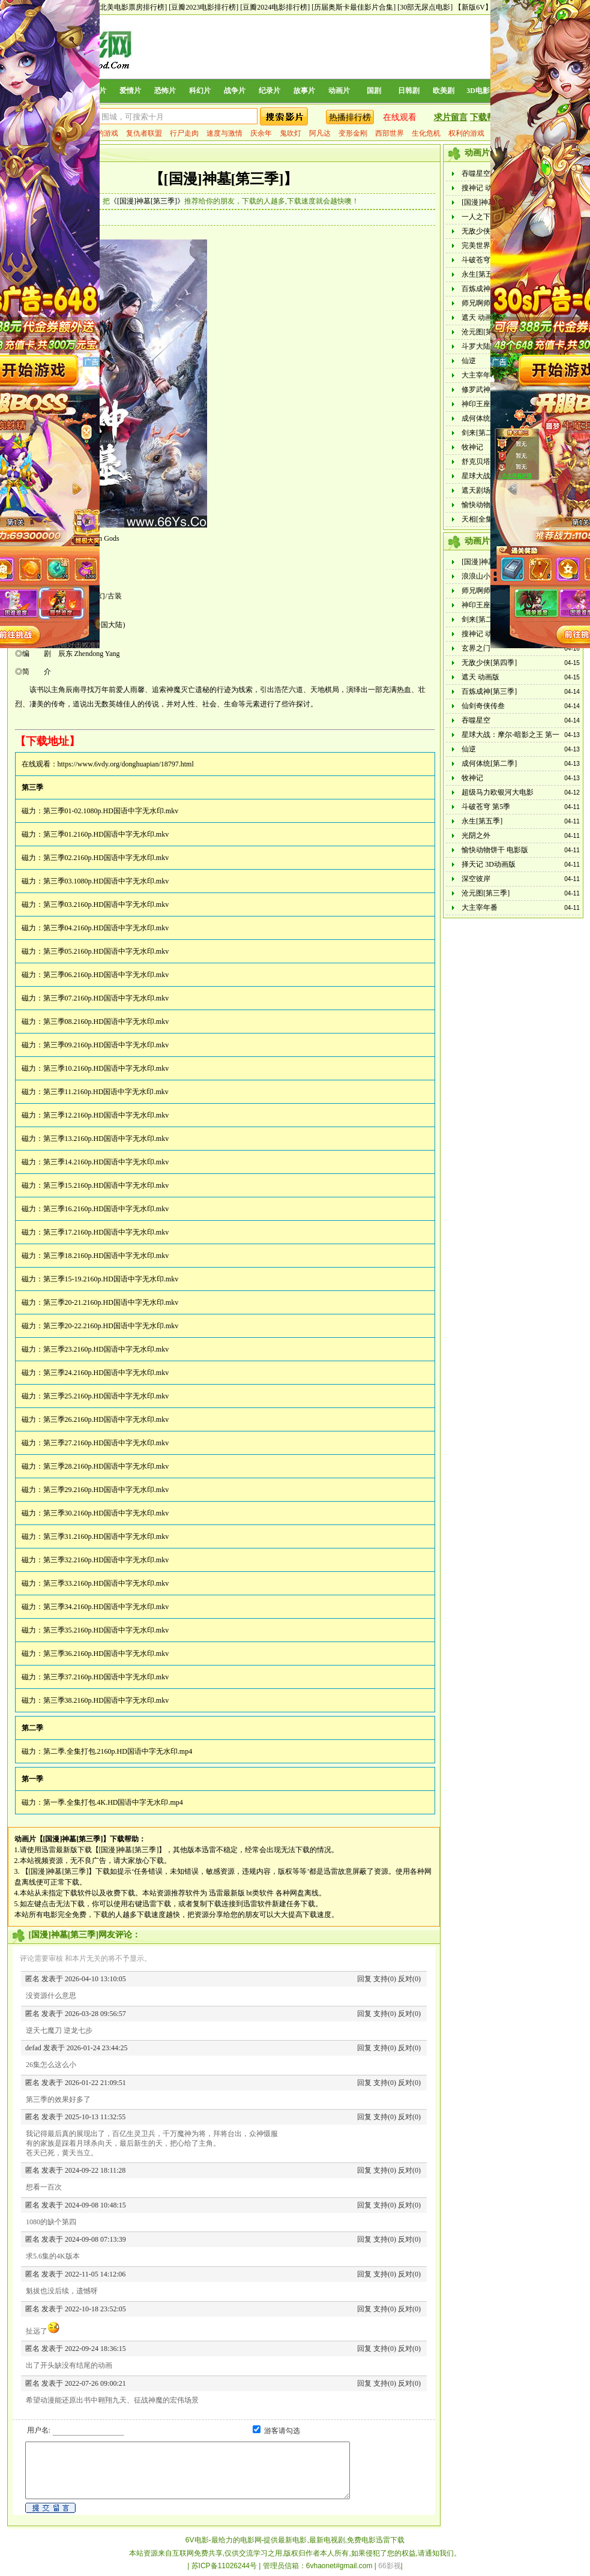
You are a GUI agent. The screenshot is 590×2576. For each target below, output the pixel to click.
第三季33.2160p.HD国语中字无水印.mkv (106, 1583)
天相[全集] (478, 519)
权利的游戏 (466, 133)
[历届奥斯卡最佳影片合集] (354, 7)
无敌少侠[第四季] (489, 231)
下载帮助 (487, 117)
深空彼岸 (476, 878)
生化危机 (426, 133)
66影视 (389, 2566)
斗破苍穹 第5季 (486, 260)
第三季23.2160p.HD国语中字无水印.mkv (106, 1349)
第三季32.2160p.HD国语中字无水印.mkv (106, 1560)
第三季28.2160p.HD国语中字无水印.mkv (106, 1466)
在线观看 (400, 117)
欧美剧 (443, 90)
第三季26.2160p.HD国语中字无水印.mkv (106, 1419)
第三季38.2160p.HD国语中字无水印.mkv (106, 1700)
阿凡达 (320, 133)
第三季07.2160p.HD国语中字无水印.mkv (106, 998)
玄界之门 (476, 648)
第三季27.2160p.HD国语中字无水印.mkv (106, 1443)
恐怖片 (165, 90)
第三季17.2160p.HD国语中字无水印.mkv (106, 1232)
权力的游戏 (100, 133)
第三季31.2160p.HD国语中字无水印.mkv (106, 1536)
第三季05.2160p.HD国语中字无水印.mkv (106, 951)
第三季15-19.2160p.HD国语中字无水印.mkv (111, 1279)
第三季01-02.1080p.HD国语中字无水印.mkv (111, 811)
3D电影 (478, 90)
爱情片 (130, 90)
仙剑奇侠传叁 (483, 706)
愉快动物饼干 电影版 (495, 850)
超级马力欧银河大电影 (498, 792)
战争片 (234, 90)
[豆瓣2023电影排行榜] (203, 7)
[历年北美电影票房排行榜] (125, 7)
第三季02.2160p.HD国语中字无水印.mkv (106, 857)
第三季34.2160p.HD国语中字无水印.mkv (106, 1606)
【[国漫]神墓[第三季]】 (223, 179)
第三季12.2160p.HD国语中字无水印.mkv (106, 1115)
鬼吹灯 (290, 133)
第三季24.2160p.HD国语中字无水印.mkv (106, 1372)
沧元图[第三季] (486, 332)
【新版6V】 (473, 7)
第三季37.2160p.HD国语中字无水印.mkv (106, 1677)
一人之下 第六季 (488, 216)
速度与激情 (224, 133)
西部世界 (389, 133)
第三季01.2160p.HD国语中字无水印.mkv (106, 834)
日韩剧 (409, 90)
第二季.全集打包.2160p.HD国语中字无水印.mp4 (118, 1751)
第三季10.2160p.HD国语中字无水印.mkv (106, 1068)
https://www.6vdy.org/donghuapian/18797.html (126, 764)
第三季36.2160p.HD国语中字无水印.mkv (106, 1653)
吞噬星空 (476, 173)
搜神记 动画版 (484, 188)
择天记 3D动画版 (489, 864)
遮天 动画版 (480, 317)
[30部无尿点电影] (425, 7)
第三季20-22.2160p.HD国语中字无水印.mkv (111, 1326)
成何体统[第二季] (489, 418)
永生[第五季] (482, 274)
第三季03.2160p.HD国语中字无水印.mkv (106, 904)
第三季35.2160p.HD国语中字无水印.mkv (106, 1630)
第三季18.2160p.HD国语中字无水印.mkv (106, 1255)
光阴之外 (476, 835)
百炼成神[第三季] (489, 288)
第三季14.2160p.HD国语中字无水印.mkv (106, 1162)
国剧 (374, 90)
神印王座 (476, 404)
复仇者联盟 (144, 133)
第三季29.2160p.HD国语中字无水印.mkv (106, 1489)
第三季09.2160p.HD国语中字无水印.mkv (106, 1045)
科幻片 (200, 90)
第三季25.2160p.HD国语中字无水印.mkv (106, 1396)
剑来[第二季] (482, 433)
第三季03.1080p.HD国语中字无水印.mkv (106, 881)
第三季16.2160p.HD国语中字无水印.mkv (106, 1209)
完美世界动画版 (487, 245)
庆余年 (261, 133)
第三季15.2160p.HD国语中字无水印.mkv (106, 1185)
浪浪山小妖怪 (483, 576)
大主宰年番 (480, 375)
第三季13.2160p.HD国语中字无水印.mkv (106, 1138)
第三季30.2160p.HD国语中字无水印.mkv (106, 1513)
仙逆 (469, 361)
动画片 (339, 90)
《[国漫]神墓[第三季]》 (147, 201)
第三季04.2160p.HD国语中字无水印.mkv (106, 928)
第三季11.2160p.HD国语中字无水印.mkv (106, 1092)
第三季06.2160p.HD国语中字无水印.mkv (106, 975)
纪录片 (269, 90)
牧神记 (472, 447)
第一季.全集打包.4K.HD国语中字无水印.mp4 (113, 1802)
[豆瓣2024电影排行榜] (275, 7)
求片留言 (451, 117)
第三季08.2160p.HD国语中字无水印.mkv (106, 1021)
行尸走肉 (184, 133)
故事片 (304, 90)
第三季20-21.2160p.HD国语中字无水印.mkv (111, 1302)
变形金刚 (353, 133)
